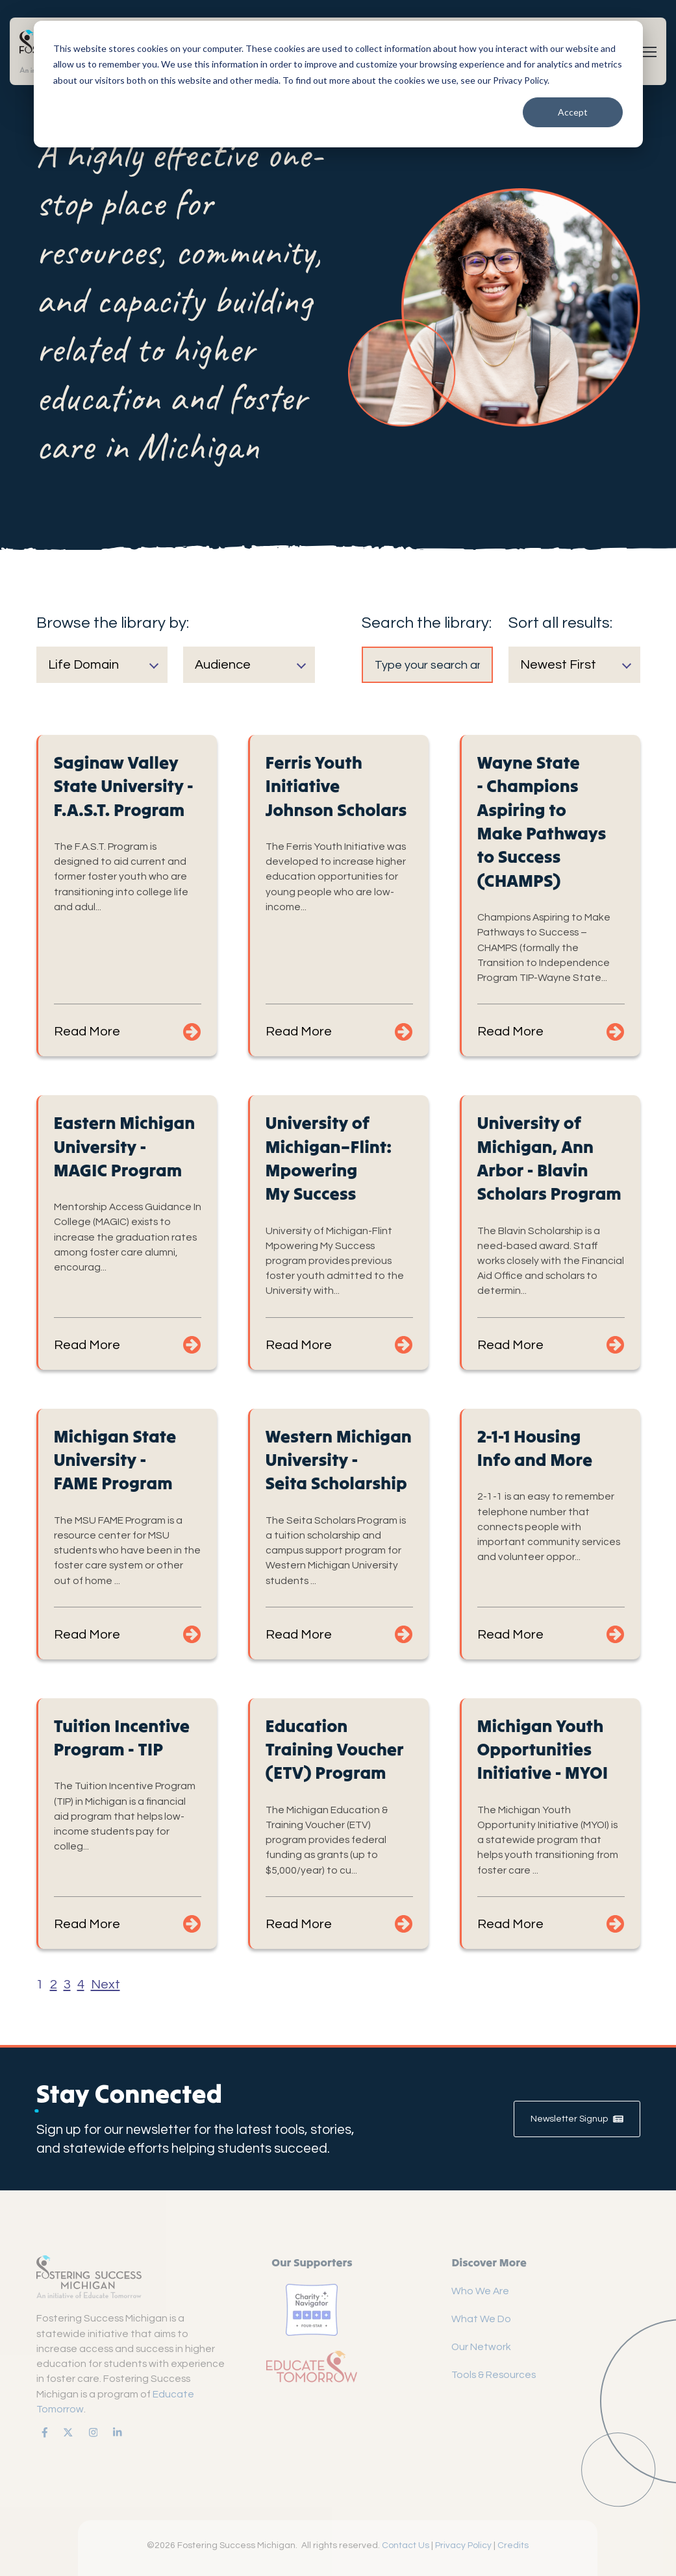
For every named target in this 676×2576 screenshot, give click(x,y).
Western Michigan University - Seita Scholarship (339, 1459)
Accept (573, 112)
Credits (513, 2545)
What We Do (481, 2319)
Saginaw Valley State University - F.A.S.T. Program (124, 786)
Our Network (481, 2347)
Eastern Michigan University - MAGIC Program (124, 1146)
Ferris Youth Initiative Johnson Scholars (336, 786)
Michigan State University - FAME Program (115, 1459)
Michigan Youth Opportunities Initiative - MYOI (542, 1749)
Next (105, 1984)
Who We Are (480, 2291)
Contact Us (405, 2545)
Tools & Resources (493, 2375)
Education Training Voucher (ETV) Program (335, 1749)
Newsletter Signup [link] (577, 2119)
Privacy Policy (463, 2545)
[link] (42, 2432)
